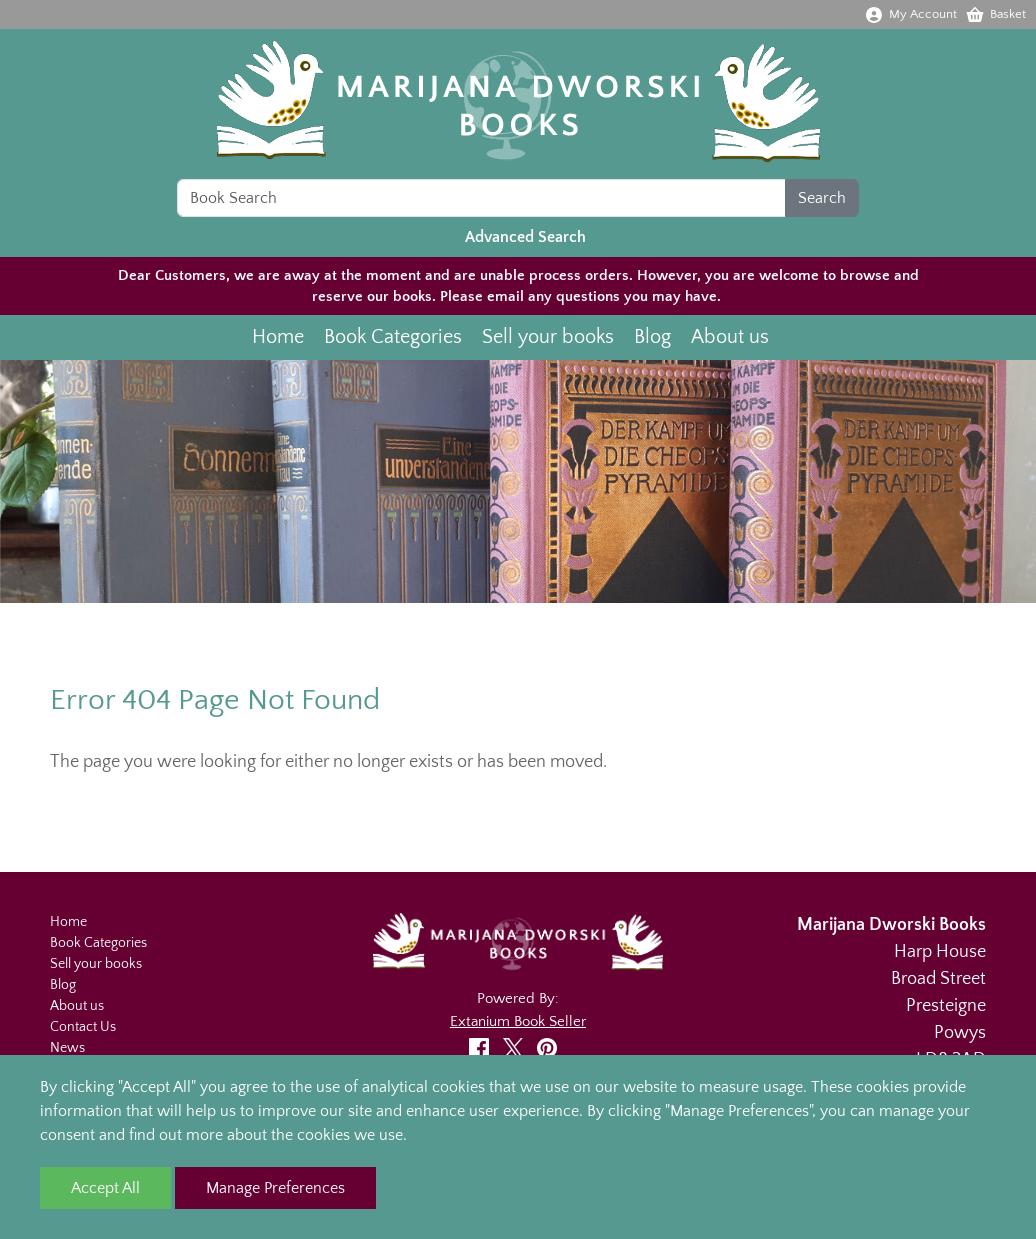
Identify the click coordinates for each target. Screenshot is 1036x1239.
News (67, 1048)
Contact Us (83, 1027)
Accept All (105, 1188)
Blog (652, 337)
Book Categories (393, 337)
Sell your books (548, 337)
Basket (995, 14)
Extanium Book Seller (518, 1021)
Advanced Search (525, 237)
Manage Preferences (275, 1188)
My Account (910, 14)
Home (278, 337)
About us (730, 337)
